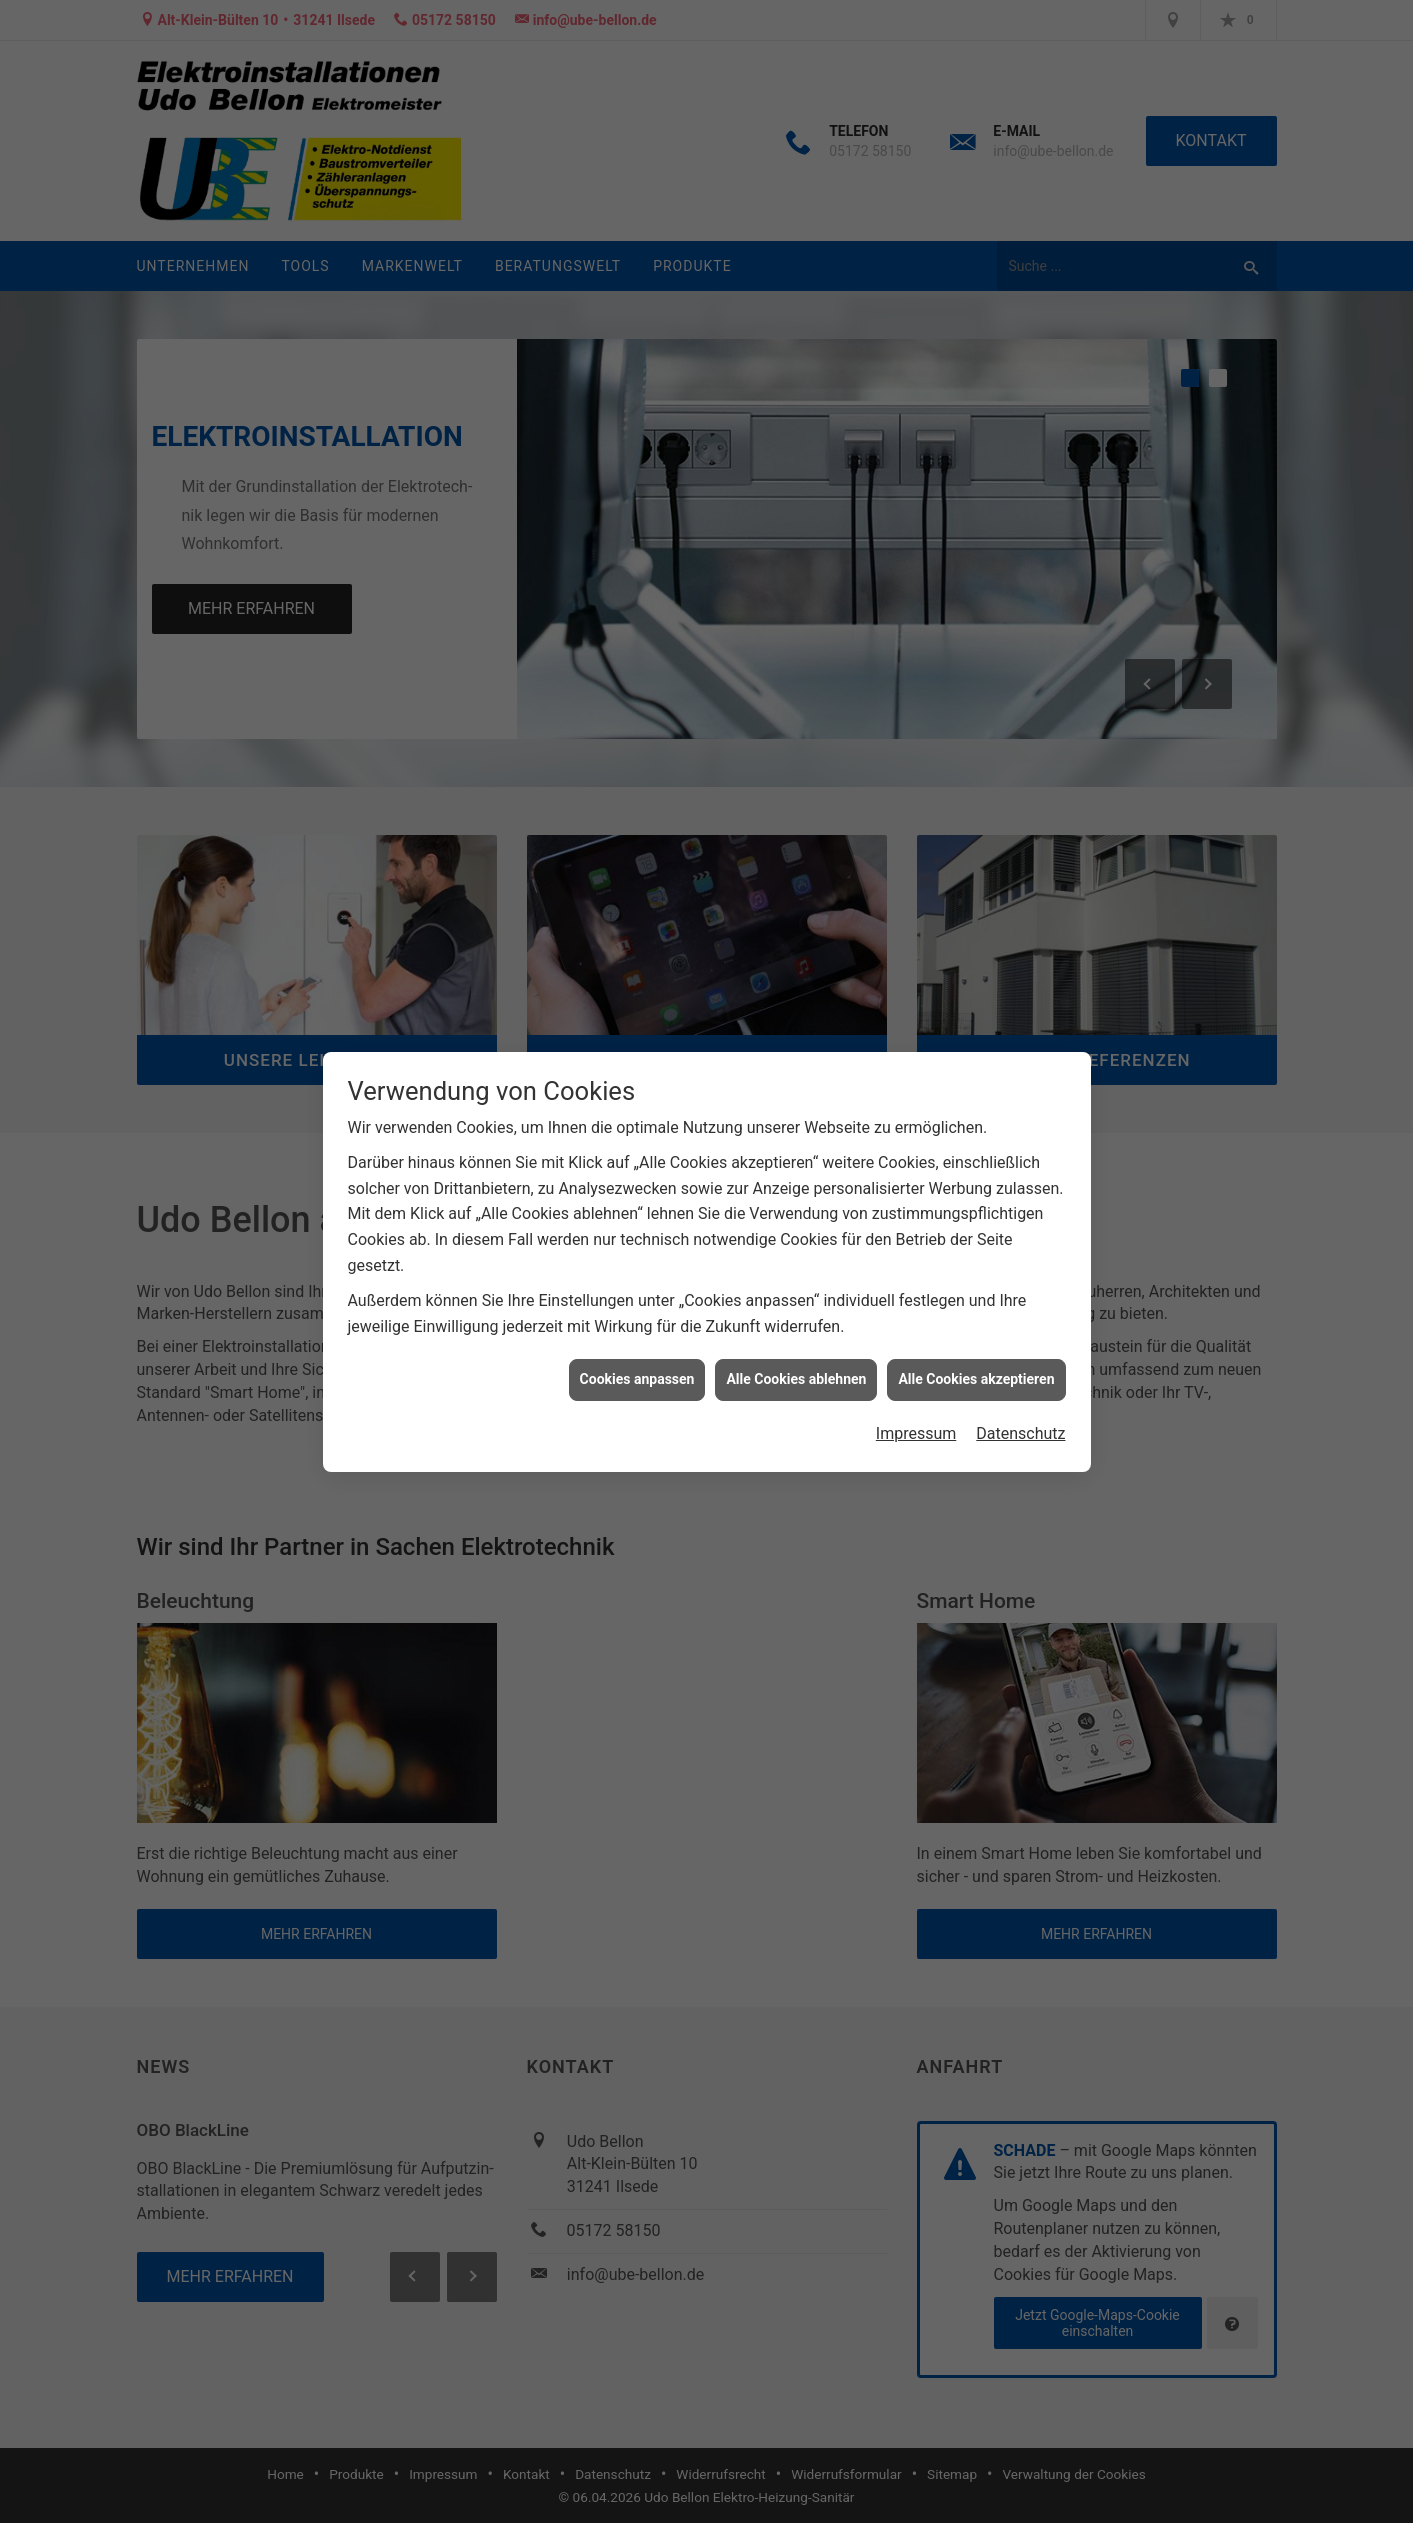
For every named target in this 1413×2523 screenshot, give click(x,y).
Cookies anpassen (637, 1290)
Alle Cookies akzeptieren (976, 1290)
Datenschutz (1020, 1344)
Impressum (916, 1344)
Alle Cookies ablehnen (796, 1290)
